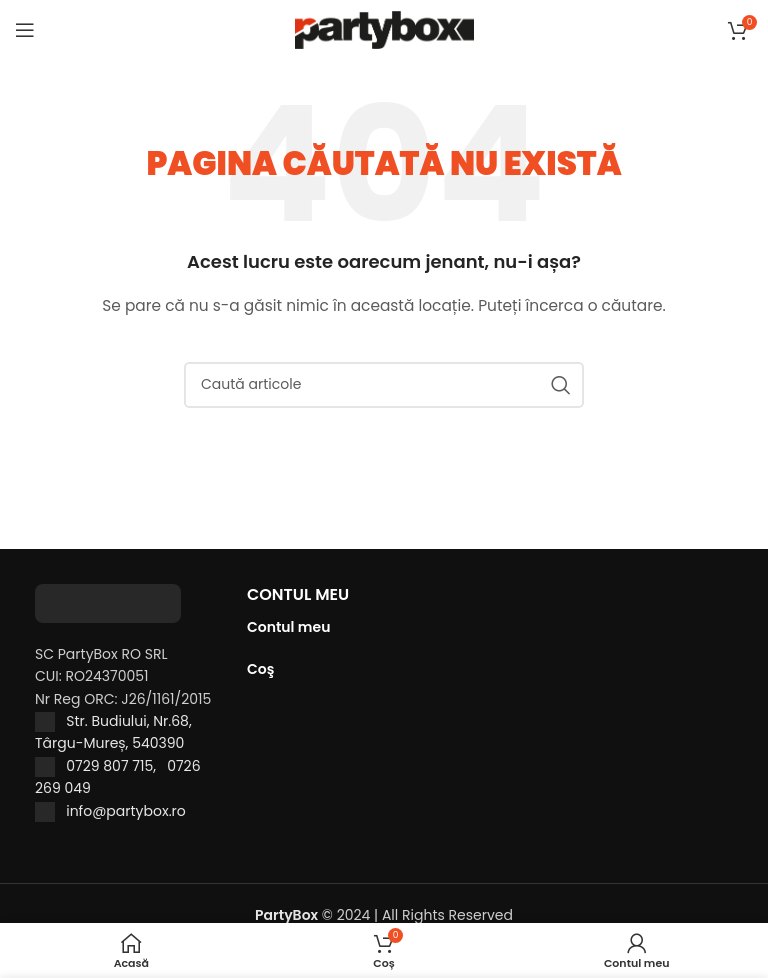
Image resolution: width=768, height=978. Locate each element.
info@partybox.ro (126, 811)
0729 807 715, (116, 766)
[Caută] (384, 385)
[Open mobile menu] (25, 30)
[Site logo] (384, 29)
